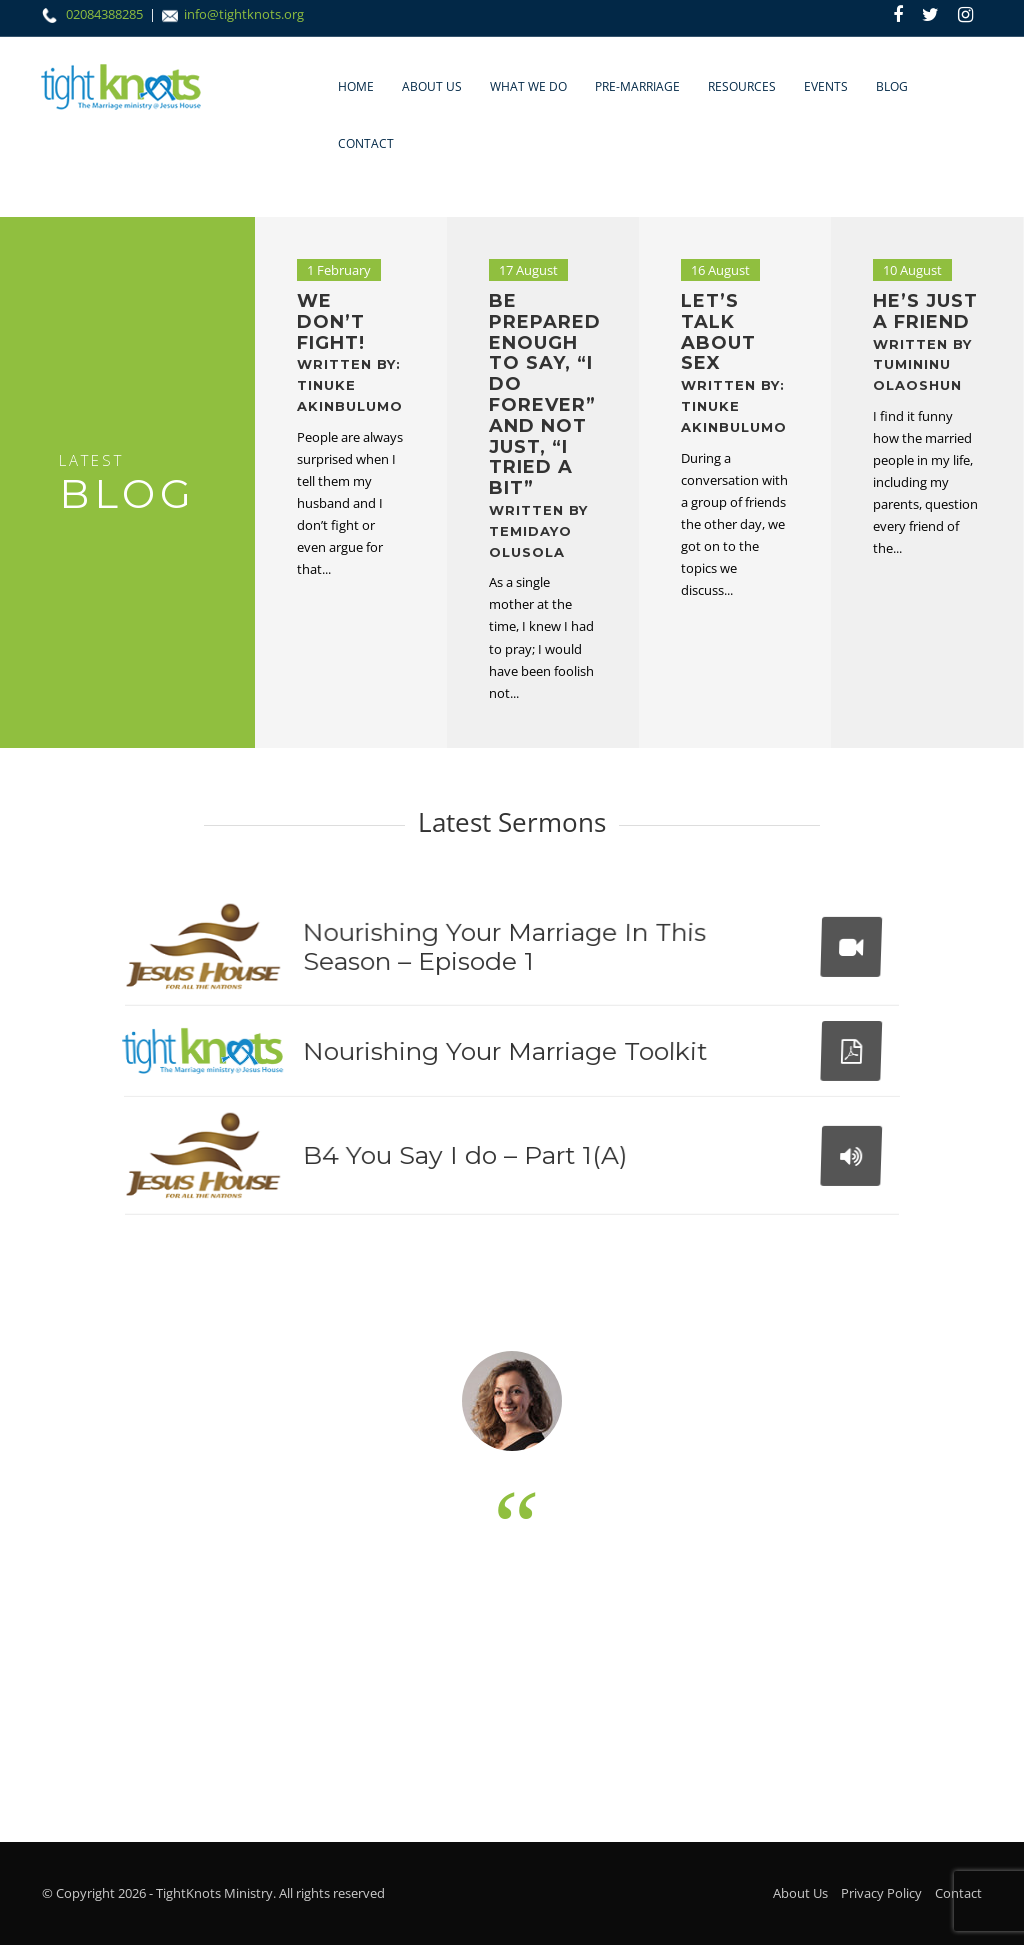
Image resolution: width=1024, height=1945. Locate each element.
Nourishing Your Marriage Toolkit (505, 1053)
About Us (432, 86)
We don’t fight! (350, 352)
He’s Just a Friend (925, 341)
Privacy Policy (881, 1893)
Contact (366, 143)
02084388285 (106, 14)
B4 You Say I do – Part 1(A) (464, 1157)
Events (826, 86)
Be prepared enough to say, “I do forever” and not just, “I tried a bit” (545, 425)
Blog (892, 86)
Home (356, 86)
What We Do (528, 86)
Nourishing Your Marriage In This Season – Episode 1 (500, 949)
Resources (742, 86)
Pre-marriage (637, 86)
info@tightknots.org (244, 14)
